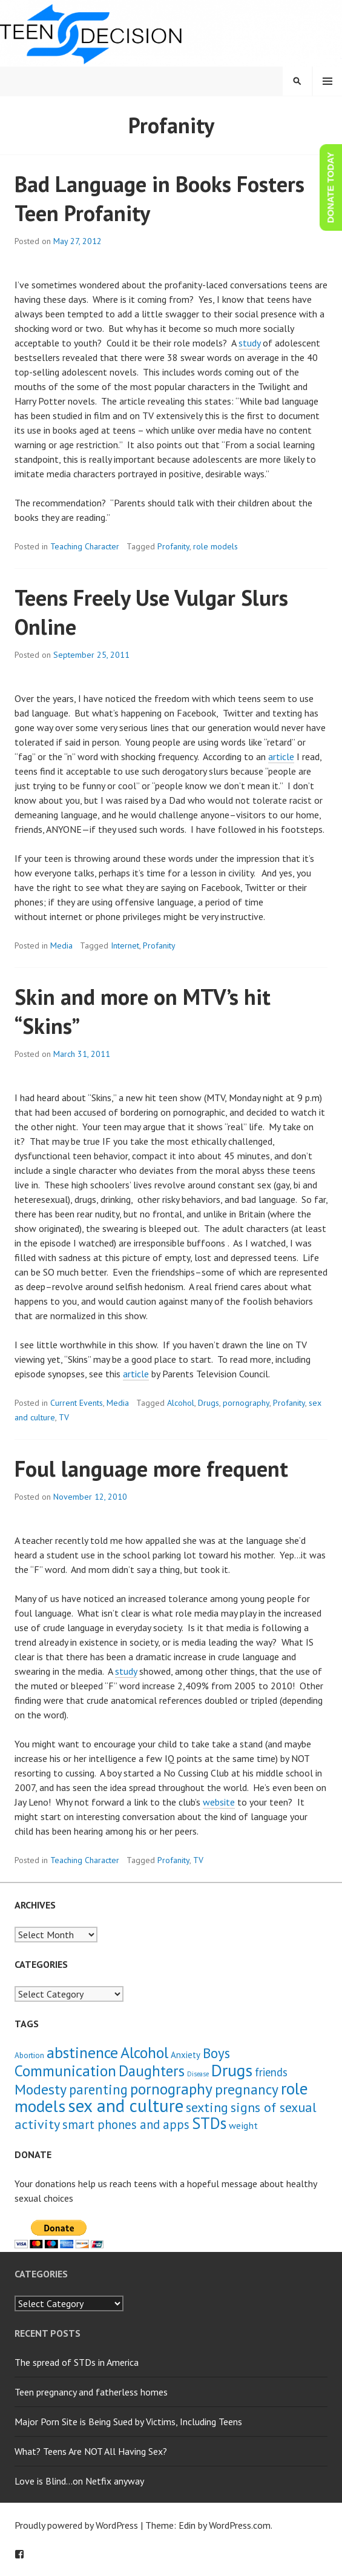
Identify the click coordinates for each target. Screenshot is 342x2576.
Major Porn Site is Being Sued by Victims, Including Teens (128, 2421)
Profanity (173, 546)
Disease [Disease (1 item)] (198, 2074)
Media (61, 945)
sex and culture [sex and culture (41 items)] (125, 2105)
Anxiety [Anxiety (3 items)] (185, 2055)
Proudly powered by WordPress (76, 2525)
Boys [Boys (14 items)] (216, 2053)
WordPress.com (240, 2525)
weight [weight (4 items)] (243, 2125)
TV (64, 1417)
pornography (246, 1402)
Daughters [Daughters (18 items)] (152, 2071)
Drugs (208, 1402)
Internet (125, 945)
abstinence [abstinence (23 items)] (82, 2052)
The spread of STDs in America (77, 2362)
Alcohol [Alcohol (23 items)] (144, 2052)
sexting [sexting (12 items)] (207, 2107)
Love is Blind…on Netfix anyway (79, 2481)
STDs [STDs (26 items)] (209, 2123)
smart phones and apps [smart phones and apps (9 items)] (125, 2124)
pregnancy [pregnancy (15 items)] (246, 2089)
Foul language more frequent (151, 1468)
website (219, 1802)
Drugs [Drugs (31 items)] (231, 2070)
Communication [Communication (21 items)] (65, 2071)
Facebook (19, 2554)
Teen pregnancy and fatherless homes (91, 2392)
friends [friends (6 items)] (271, 2072)
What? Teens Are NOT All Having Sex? (91, 2451)
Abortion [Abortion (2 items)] (29, 2055)
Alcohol (180, 1402)
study (249, 343)
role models (215, 546)
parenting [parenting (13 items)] (98, 2089)
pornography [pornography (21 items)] (171, 2089)
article (281, 756)
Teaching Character (84, 546)
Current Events (76, 1402)
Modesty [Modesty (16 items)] (41, 2089)
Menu (327, 81)
